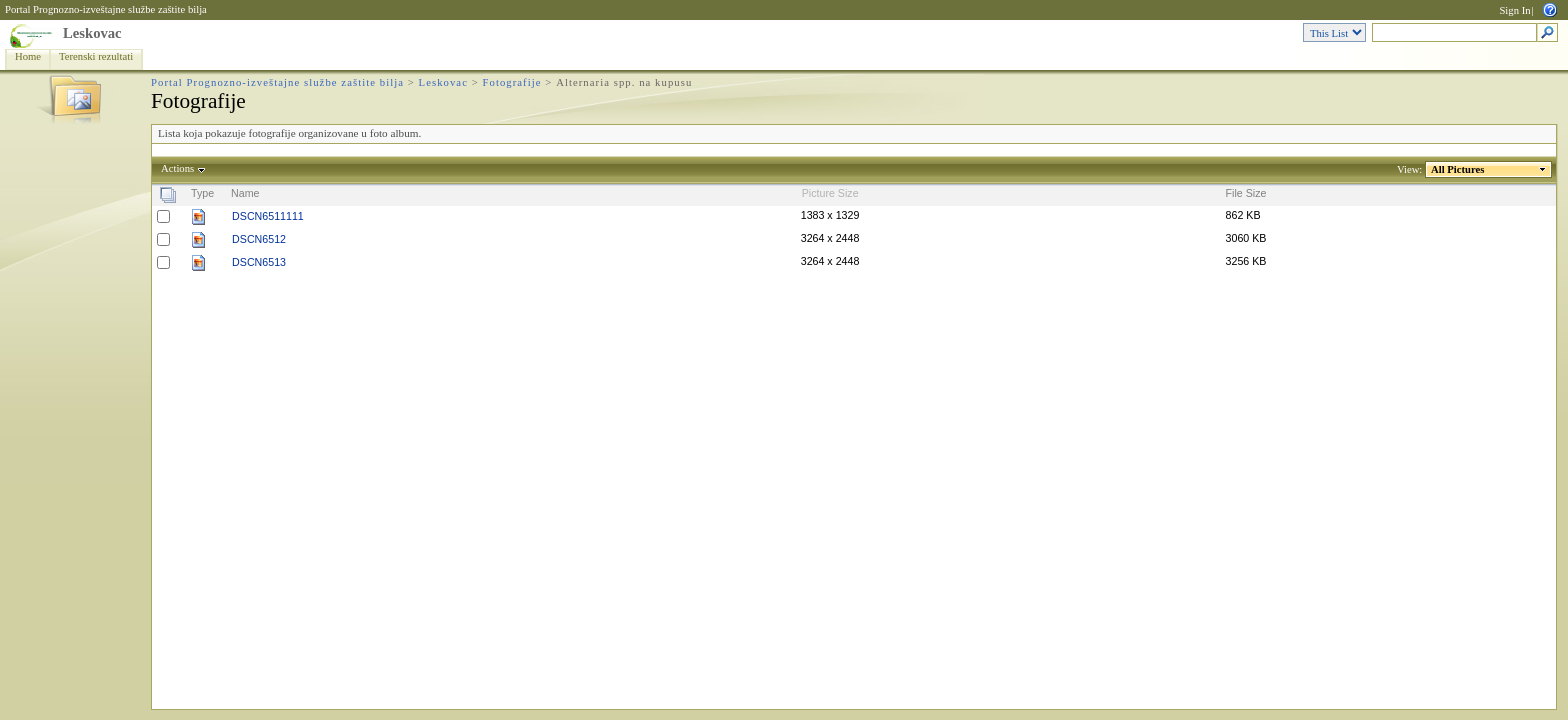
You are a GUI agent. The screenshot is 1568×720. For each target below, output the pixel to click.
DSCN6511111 (268, 216)
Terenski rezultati (96, 56)
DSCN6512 (259, 239)
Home (28, 56)
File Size (1246, 193)
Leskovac (92, 33)
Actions (178, 168)
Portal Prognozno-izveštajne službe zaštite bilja (106, 9)
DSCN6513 (259, 262)
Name (245, 193)
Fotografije (512, 82)
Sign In (1514, 10)
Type (202, 193)
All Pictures (1458, 169)
